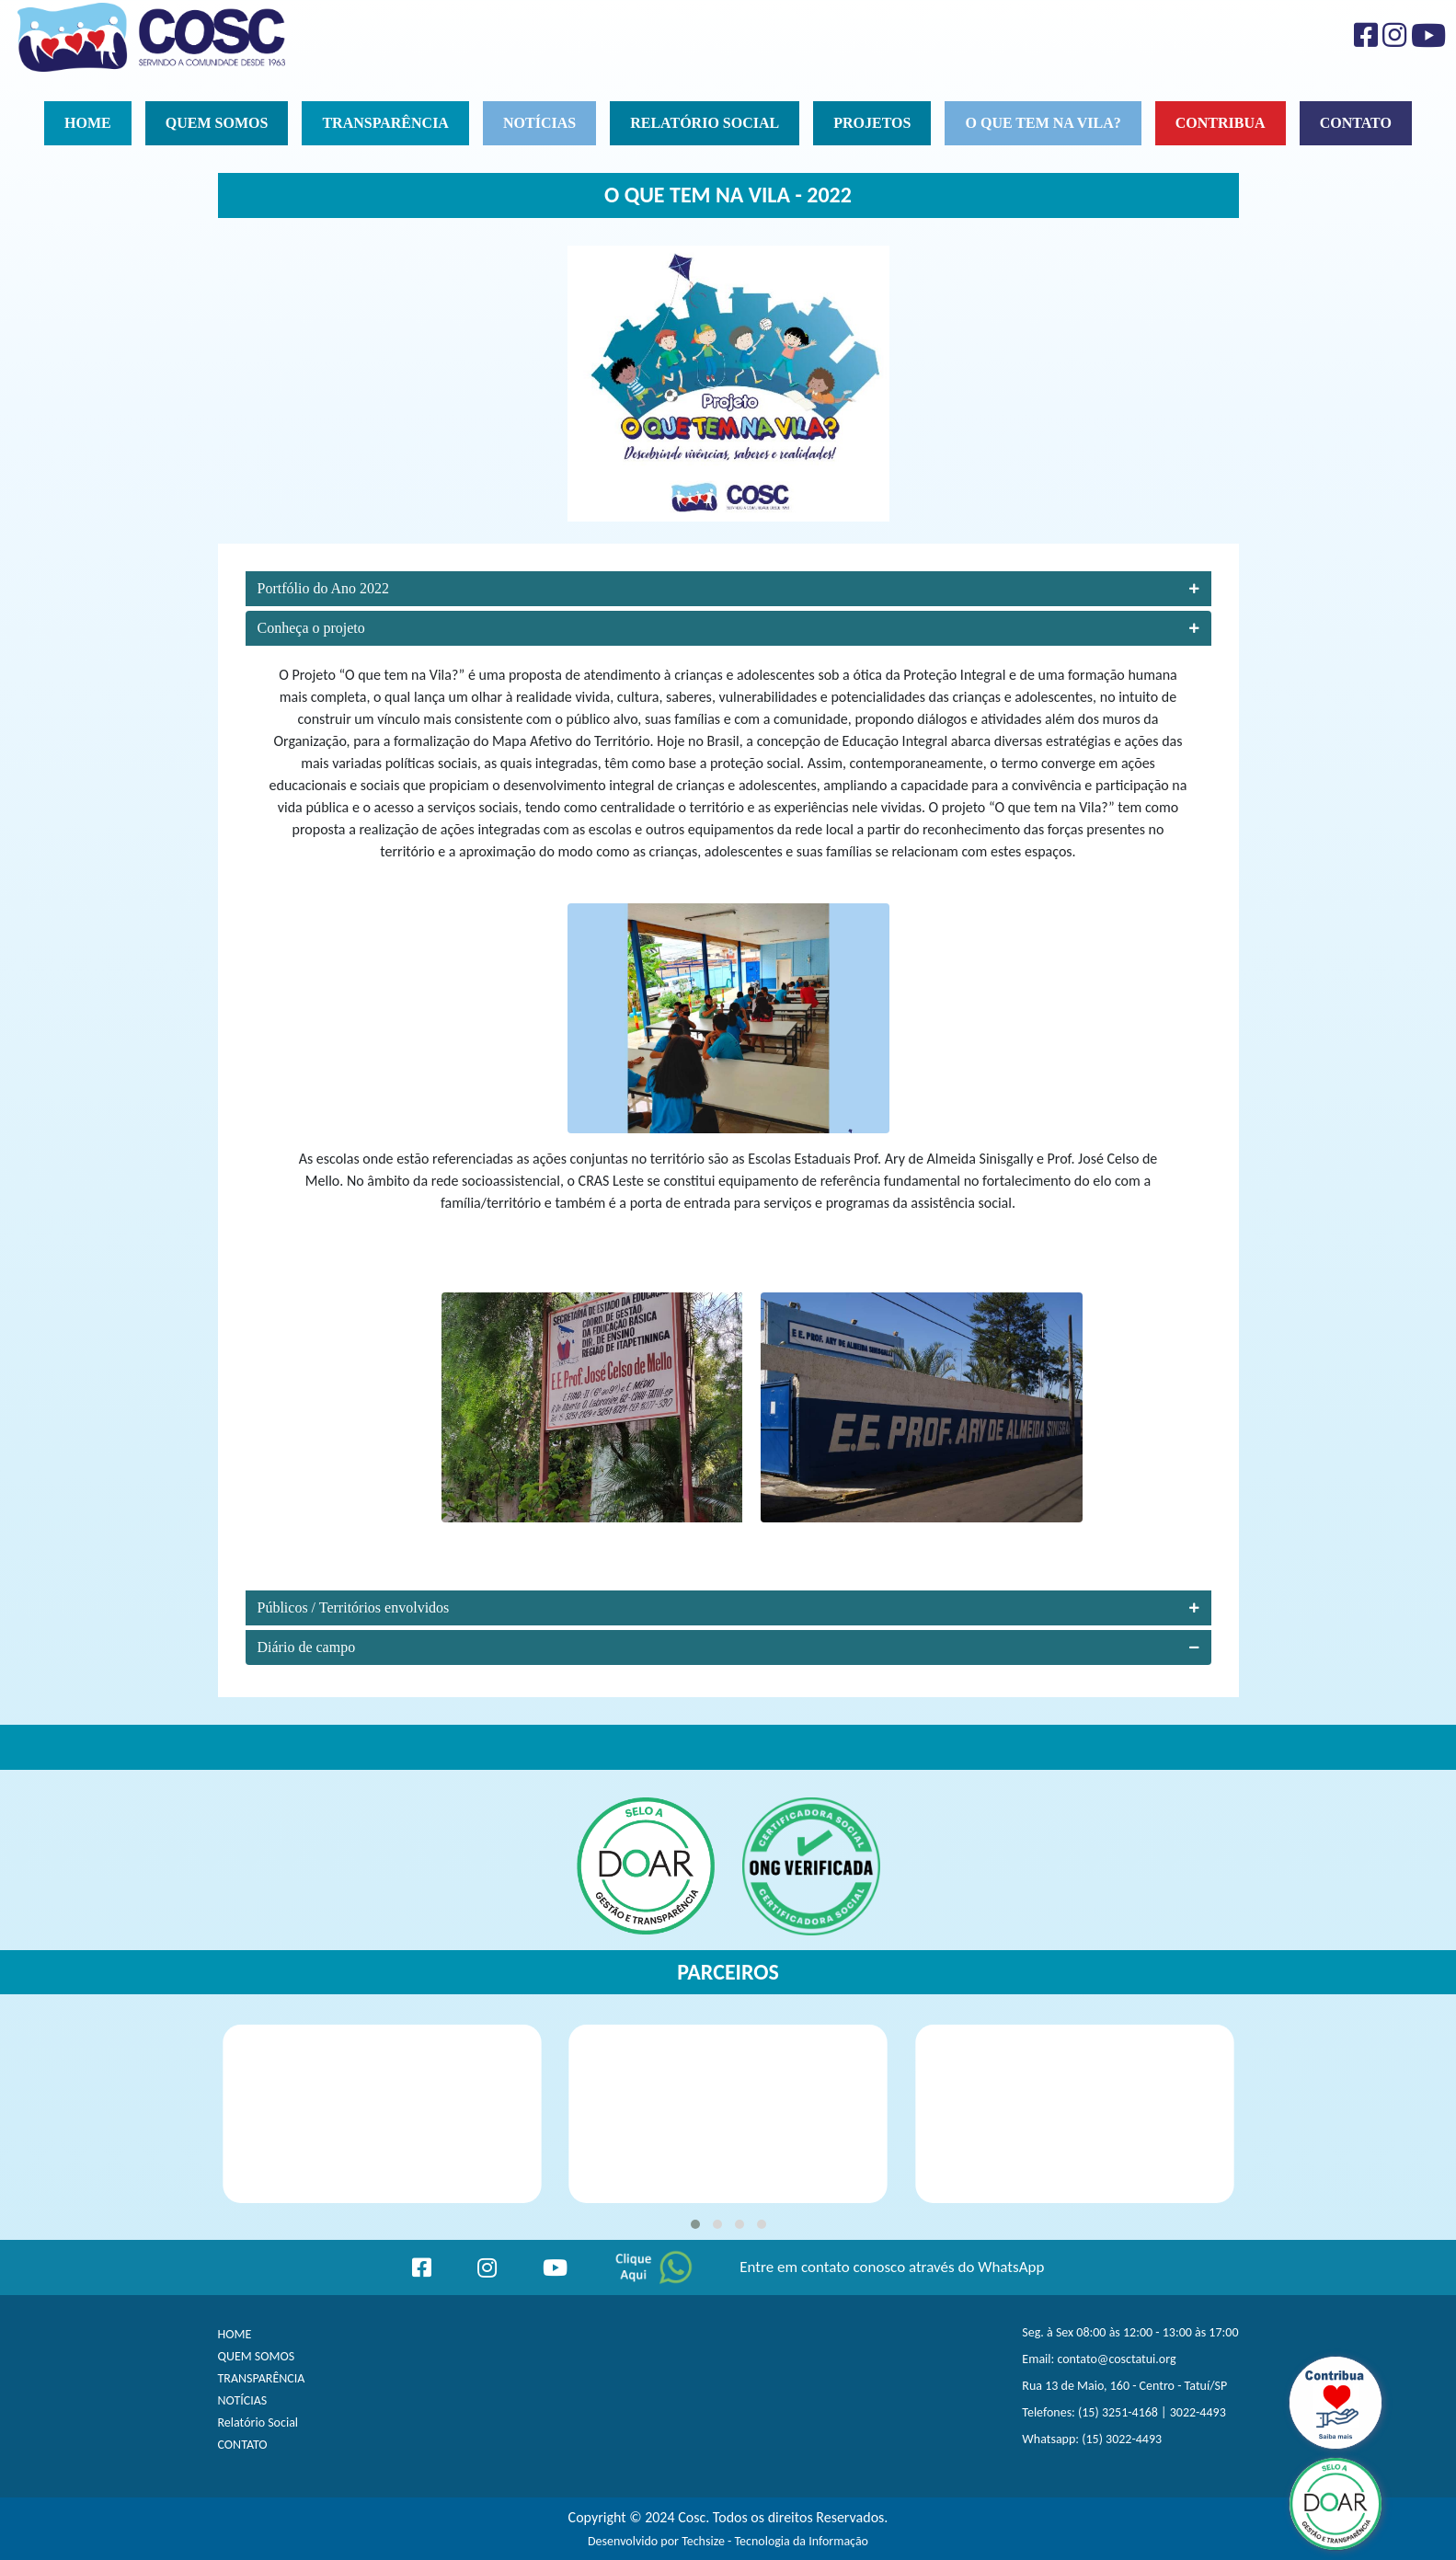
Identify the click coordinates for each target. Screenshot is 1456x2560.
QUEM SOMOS (256, 2356)
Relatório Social (258, 2422)
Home (87, 123)
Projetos (872, 123)
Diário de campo (728, 1647)
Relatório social (704, 123)
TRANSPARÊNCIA (261, 2378)
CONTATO (243, 2444)
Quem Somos (217, 123)
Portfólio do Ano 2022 (728, 588)
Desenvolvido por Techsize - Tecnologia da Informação (728, 2541)
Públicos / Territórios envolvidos (728, 1607)
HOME (235, 2334)
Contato (1356, 123)
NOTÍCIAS (243, 2400)
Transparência (385, 123)
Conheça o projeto (728, 628)
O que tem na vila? (1043, 123)
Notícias (539, 123)
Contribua (1220, 123)
